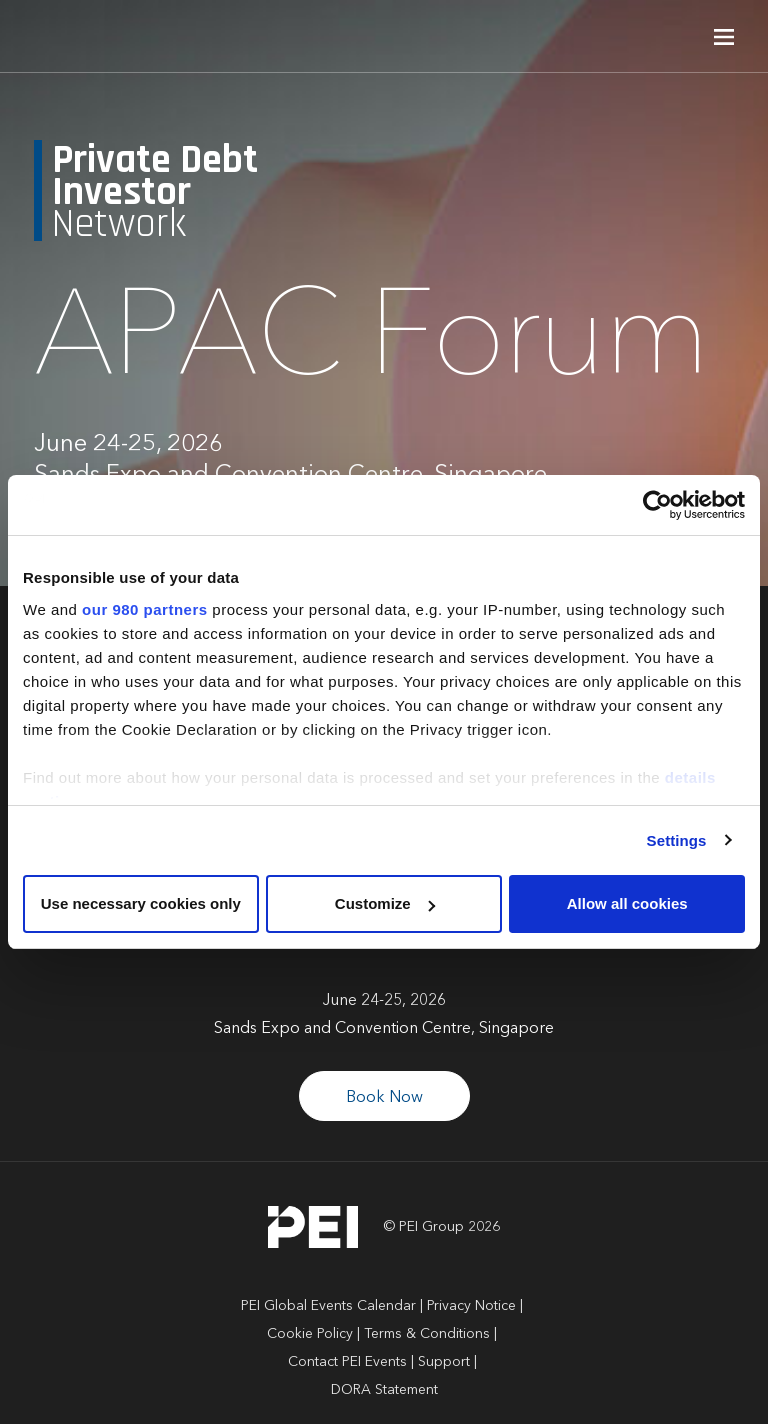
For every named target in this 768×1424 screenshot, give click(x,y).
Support (444, 1362)
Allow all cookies (627, 903)
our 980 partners (145, 609)
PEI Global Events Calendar (328, 1306)
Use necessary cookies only (141, 903)
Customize (385, 903)
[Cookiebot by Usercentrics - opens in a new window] (657, 505)
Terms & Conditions (427, 1334)
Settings (677, 840)
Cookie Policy (310, 1334)
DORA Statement (384, 1390)
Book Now (384, 1098)
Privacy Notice (471, 1306)
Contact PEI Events (347, 1362)
